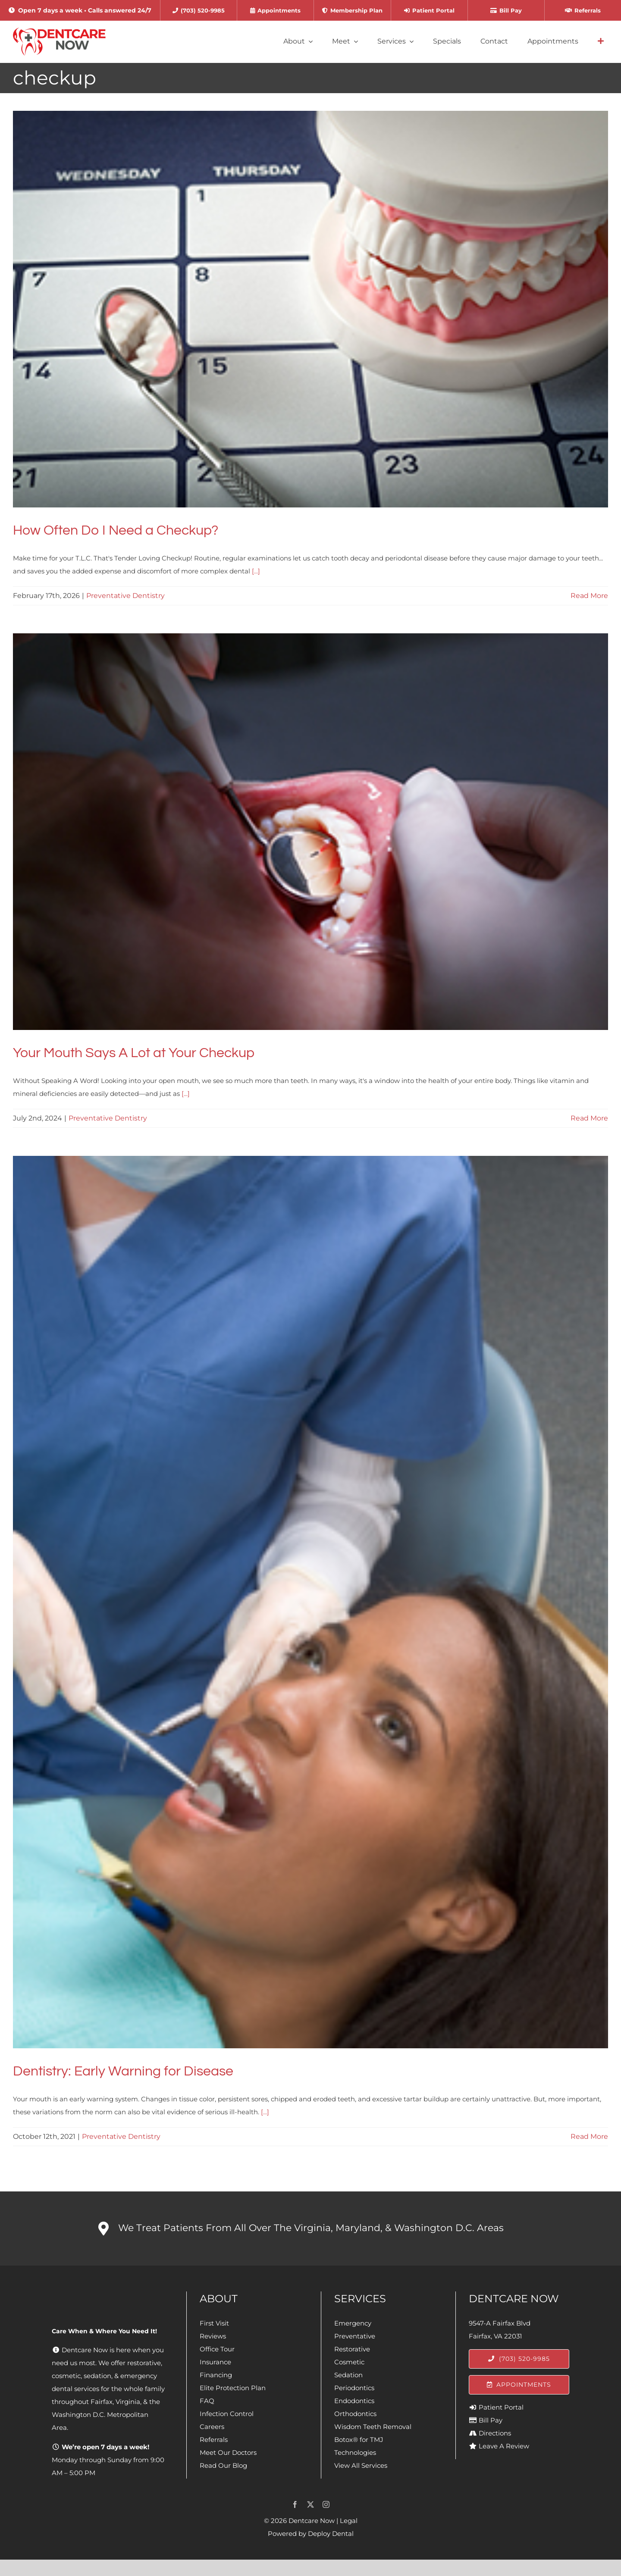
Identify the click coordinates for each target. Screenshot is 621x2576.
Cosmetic (349, 2362)
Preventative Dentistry (125, 596)
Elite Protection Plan (233, 2388)
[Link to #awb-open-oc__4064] (601, 41)
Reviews (213, 2336)
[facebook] (295, 2504)
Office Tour (217, 2349)
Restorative (352, 2349)
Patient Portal (501, 2407)
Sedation (348, 2375)
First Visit (214, 2323)
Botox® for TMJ (358, 2439)
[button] (310, 2228)
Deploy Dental (331, 2533)
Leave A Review (504, 2446)
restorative (144, 2363)
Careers (212, 2427)
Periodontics (354, 2388)
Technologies (355, 2452)
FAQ (207, 2401)
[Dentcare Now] (60, 31)
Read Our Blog (223, 2465)
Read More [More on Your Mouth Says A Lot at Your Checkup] (589, 1118)
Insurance (215, 2362)
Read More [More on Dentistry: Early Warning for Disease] (589, 2136)
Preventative (354, 2336)
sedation (97, 2376)
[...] (256, 571)
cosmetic (66, 2376)
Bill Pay (490, 2420)
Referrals (214, 2439)
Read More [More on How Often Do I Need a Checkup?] (589, 596)
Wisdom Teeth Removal (372, 2427)
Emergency (352, 2323)
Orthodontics (355, 2414)
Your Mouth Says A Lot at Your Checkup (133, 1053)
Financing (216, 2375)
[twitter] (310, 2504)
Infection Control (227, 2414)
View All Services (360, 2465)
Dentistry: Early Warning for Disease (123, 2071)
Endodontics (354, 2401)
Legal (349, 2521)
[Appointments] (519, 2384)
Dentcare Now (312, 2521)
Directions (495, 2433)
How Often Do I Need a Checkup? (115, 530)
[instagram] (326, 2504)
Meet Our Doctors (228, 2452)
